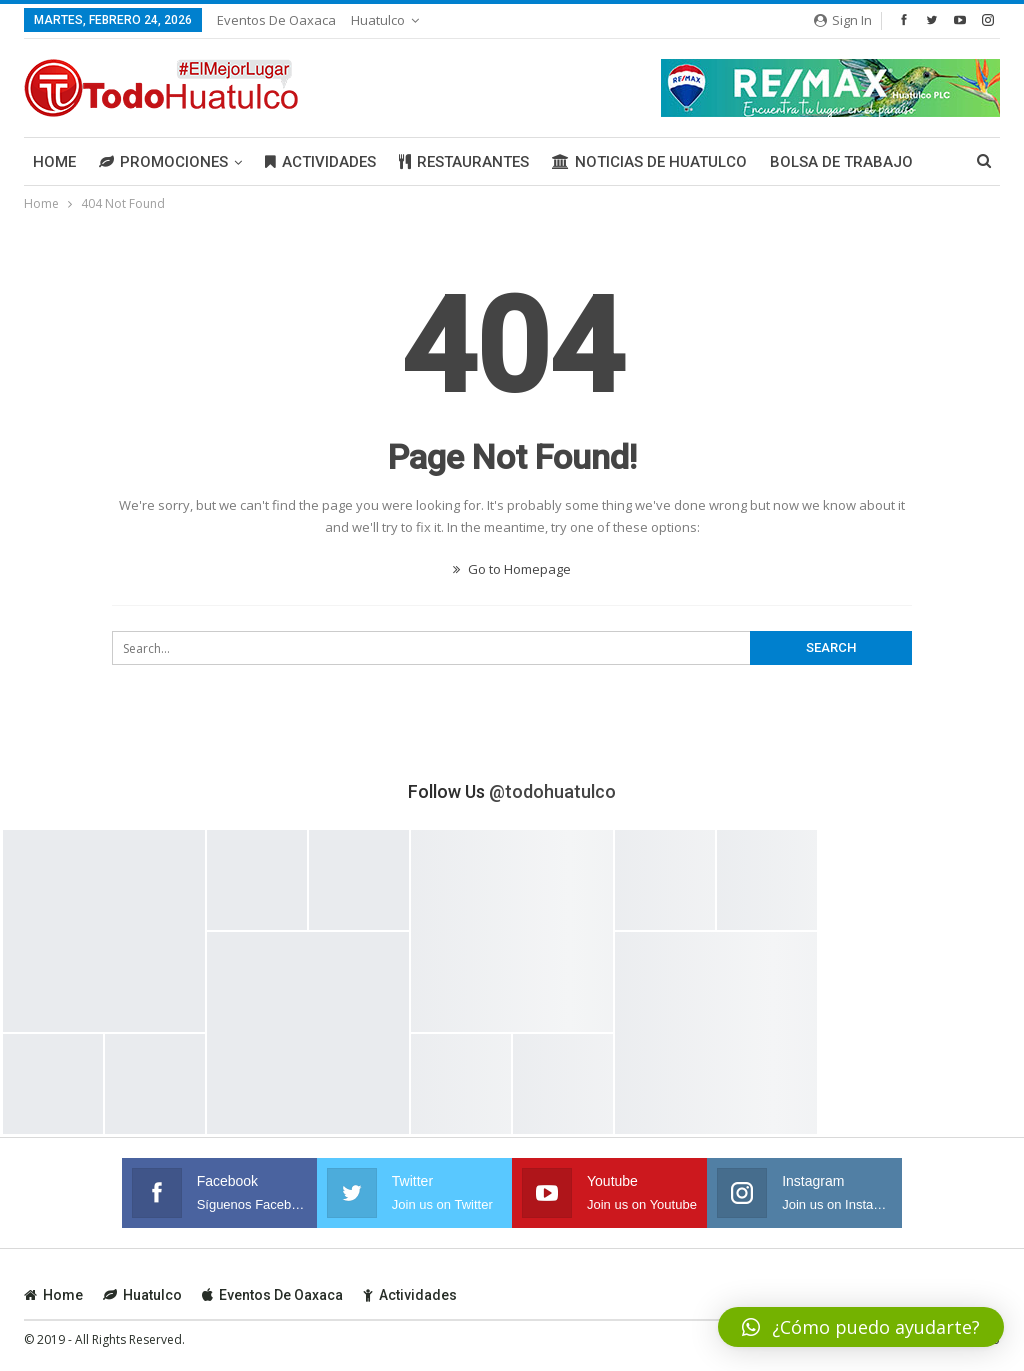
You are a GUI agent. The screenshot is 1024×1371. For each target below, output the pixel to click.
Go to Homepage (512, 569)
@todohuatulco (552, 791)
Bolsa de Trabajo (841, 162)
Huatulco (378, 20)
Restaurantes (464, 162)
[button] (861, 1327)
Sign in (843, 20)
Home (54, 162)
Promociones (163, 162)
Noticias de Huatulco (649, 162)
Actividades (320, 162)
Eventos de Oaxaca (276, 20)
